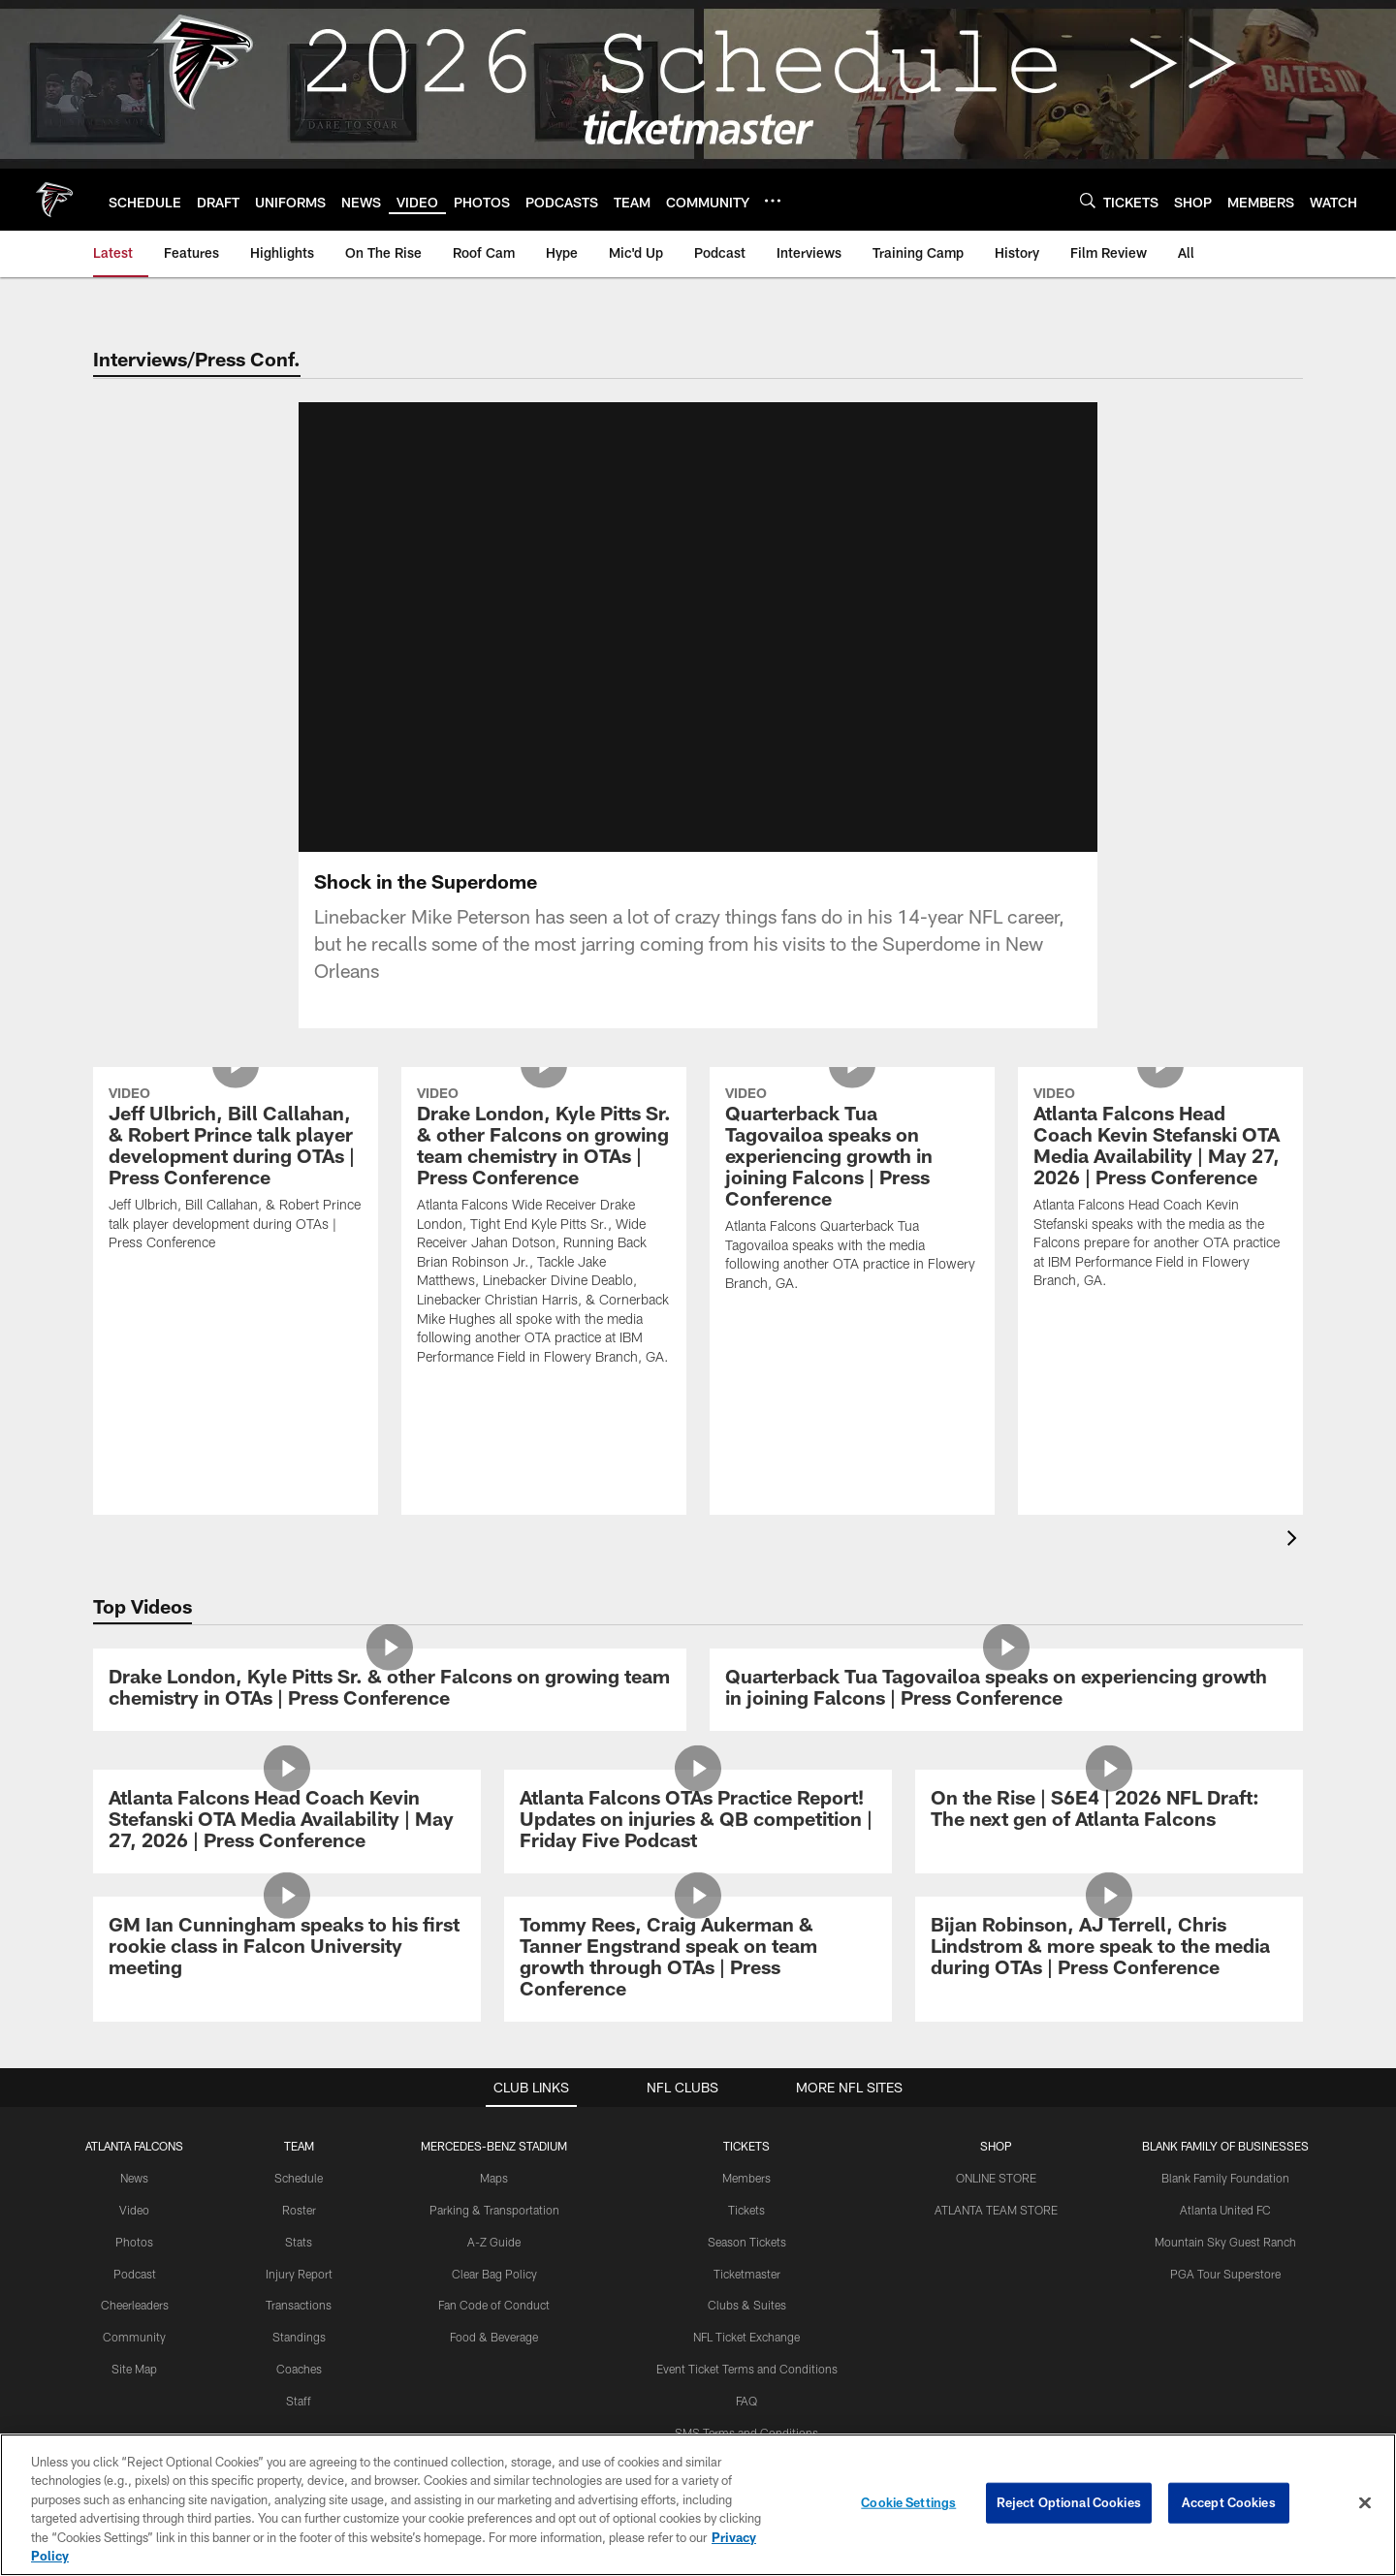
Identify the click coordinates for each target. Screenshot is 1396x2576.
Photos (134, 2241)
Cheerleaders (135, 2304)
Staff (298, 2400)
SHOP (996, 2145)
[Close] (1365, 2503)
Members (746, 2177)
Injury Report (299, 2273)
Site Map (134, 2368)
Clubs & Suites (747, 2304)
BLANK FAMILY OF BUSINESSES (1225, 2145)
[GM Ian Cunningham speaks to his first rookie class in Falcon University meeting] (287, 1948)
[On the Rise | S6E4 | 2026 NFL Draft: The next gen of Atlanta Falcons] (1109, 1811)
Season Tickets (747, 2241)
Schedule (298, 2177)
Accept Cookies (1229, 2502)
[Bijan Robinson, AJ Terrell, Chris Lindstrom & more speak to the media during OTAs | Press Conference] (1109, 1948)
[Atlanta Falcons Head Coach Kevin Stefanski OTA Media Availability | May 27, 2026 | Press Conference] (1160, 1190)
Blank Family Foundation (1225, 2177)
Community (134, 2336)
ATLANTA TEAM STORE (996, 2209)
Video (134, 2209)
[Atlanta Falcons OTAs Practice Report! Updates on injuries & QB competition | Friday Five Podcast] (698, 1821)
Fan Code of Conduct (494, 2304)
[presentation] (1295, 1540)
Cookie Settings (908, 2502)
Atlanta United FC (1225, 2209)
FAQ (746, 2400)
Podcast (134, 2273)
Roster (299, 2209)
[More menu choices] (772, 200)
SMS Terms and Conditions (746, 2432)
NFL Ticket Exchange (746, 2336)
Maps (494, 2177)
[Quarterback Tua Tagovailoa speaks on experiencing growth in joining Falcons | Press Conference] (852, 1191)
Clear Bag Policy (494, 2273)
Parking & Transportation (494, 2209)
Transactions (299, 2304)
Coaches (299, 2368)
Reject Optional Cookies (1069, 2502)
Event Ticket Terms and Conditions (747, 2368)
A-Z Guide (494, 2241)
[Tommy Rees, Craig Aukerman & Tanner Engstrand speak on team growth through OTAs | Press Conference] (698, 1959)
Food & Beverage (494, 2336)
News (134, 2177)
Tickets (746, 2209)
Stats (298, 2241)
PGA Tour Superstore (1225, 2273)
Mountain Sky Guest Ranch (1225, 2241)
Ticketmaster (747, 2273)
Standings (299, 2336)
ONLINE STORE (996, 2177)
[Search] (1087, 200)
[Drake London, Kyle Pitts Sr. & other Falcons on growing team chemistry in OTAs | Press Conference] (543, 1228)
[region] (698, 2505)
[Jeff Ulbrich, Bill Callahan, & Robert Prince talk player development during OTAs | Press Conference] (235, 1171)
